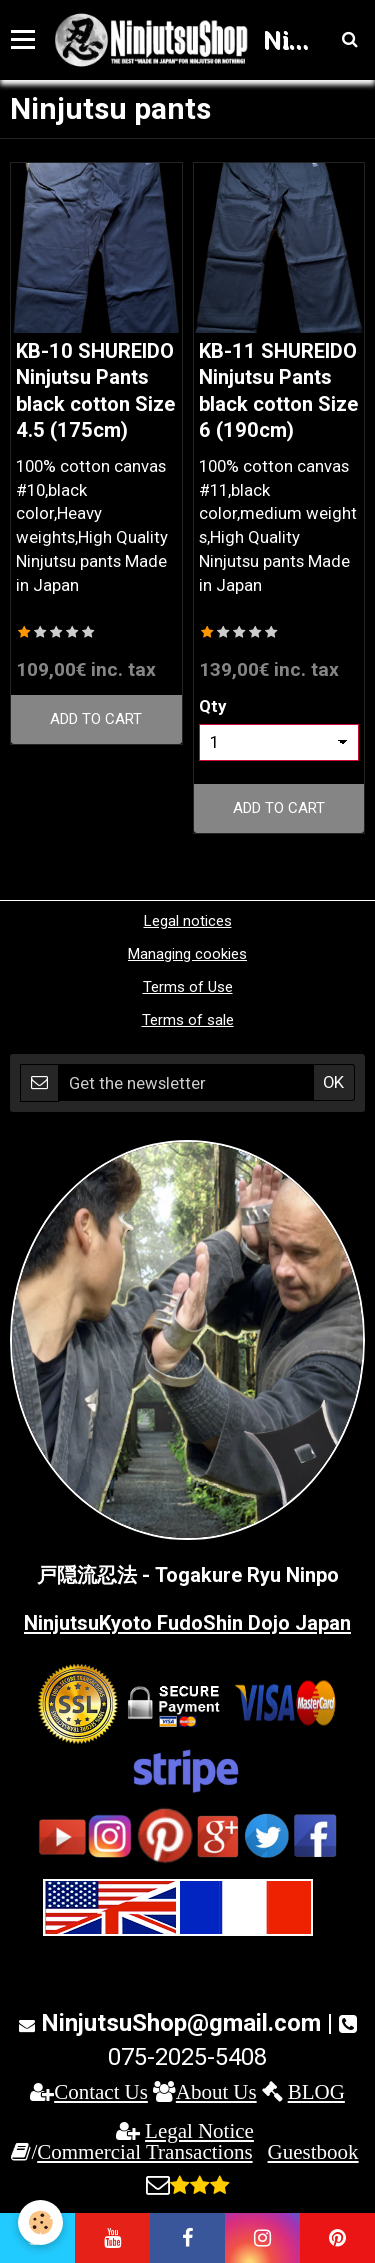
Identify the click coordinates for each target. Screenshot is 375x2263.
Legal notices (188, 921)
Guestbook (313, 2151)
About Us (216, 2091)
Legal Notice (199, 2130)
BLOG (316, 2091)
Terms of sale (188, 1020)
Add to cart (96, 719)
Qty (212, 706)
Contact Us (101, 2091)
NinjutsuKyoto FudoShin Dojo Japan (187, 1623)
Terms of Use (188, 987)
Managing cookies (187, 954)
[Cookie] (40, 2222)
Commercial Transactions (144, 2151)
